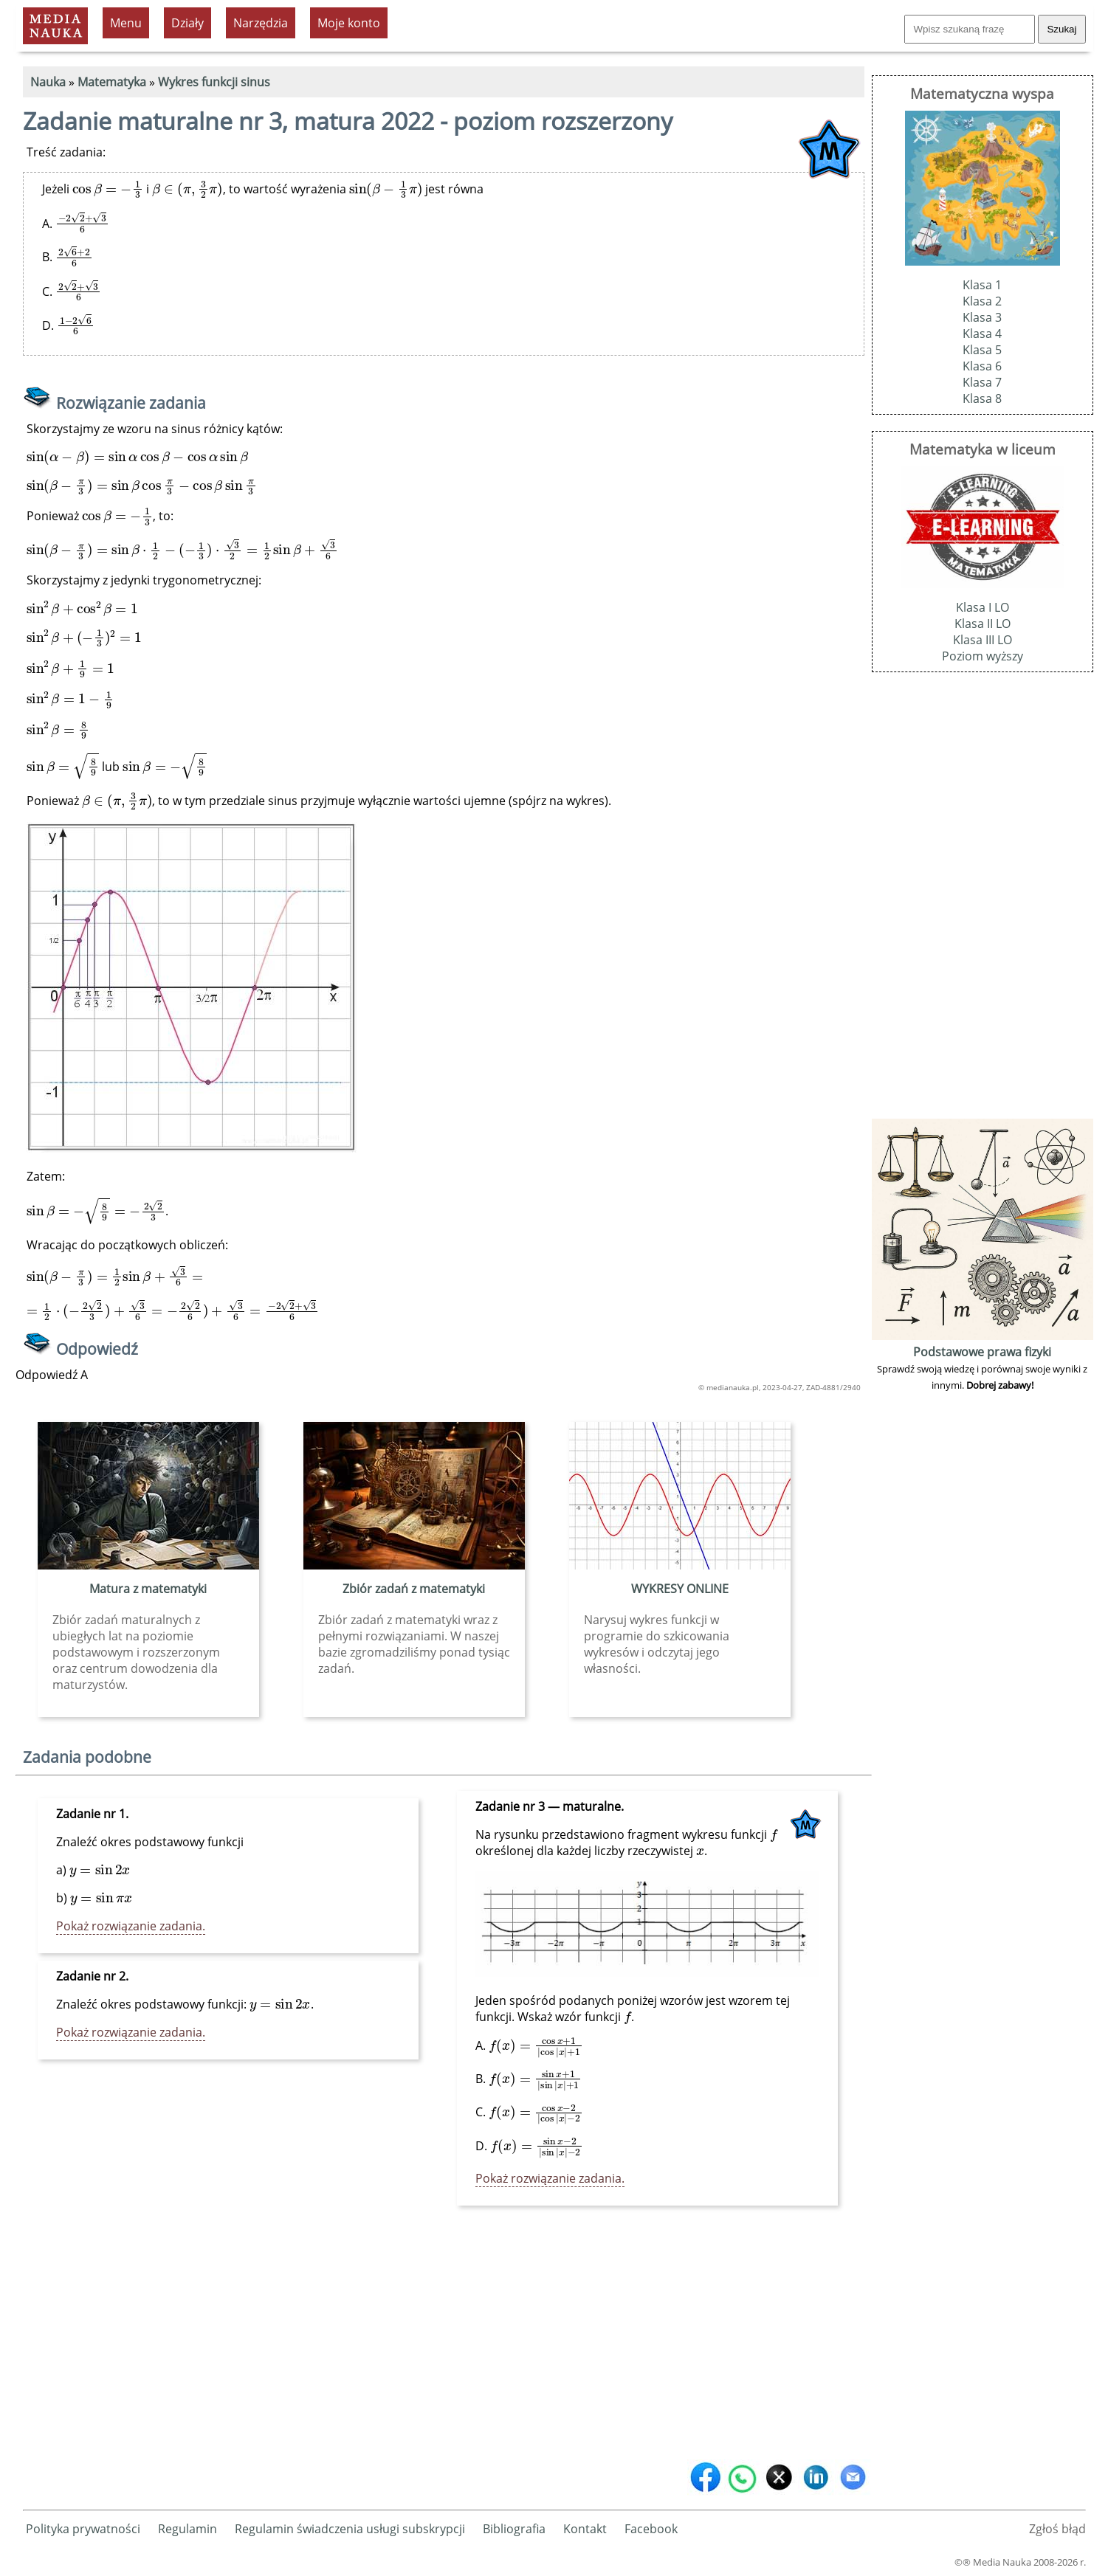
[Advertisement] (444, 2340)
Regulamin (187, 2529)
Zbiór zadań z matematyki (414, 1589)
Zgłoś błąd (1057, 2529)
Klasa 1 (982, 285)
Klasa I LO (982, 607)
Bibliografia (514, 2529)
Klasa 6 (982, 366)
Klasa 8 (982, 398)
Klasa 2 (982, 301)
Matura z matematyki (148, 1589)
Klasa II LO (982, 623)
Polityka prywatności (83, 2529)
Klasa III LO (982, 640)
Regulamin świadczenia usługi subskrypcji (350, 2529)
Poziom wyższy (982, 656)
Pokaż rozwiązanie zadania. (130, 1926)
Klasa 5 (982, 350)
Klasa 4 (982, 333)
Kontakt (585, 2529)
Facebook (651, 2529)
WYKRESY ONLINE (680, 1589)
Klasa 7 (982, 382)
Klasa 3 (982, 317)
